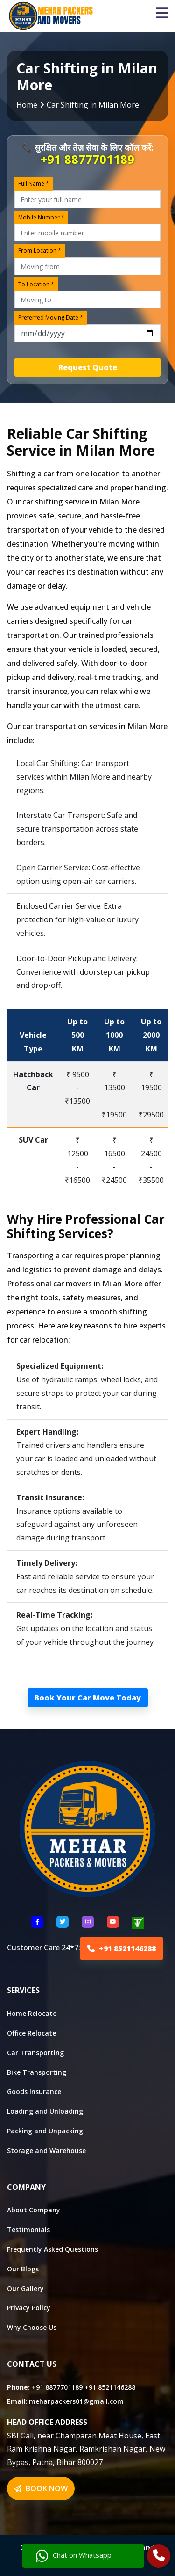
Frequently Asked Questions (52, 2249)
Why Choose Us (31, 2327)
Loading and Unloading (45, 2111)
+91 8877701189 (87, 159)
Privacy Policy (28, 2307)
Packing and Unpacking (45, 2130)
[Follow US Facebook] (37, 1922)
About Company (33, 2209)
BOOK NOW (41, 2488)
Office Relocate (31, 2033)
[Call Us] (159, 2557)
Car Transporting (35, 2052)
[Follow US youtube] (113, 1922)
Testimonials (28, 2229)
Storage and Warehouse (46, 2150)
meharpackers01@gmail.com (76, 2401)
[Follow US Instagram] (88, 1922)
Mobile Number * (41, 217)
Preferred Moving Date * (50, 317)
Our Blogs (23, 2268)
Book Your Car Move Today (88, 1698)
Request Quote (87, 367)
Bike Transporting (36, 2072)
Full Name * (33, 184)
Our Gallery (25, 2288)
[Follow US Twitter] (62, 1922)
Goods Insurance (34, 2091)
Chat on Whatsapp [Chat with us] (74, 2556)
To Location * (36, 284)
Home (26, 105)
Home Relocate (31, 2013)
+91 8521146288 (121, 1948)
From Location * (39, 251)
